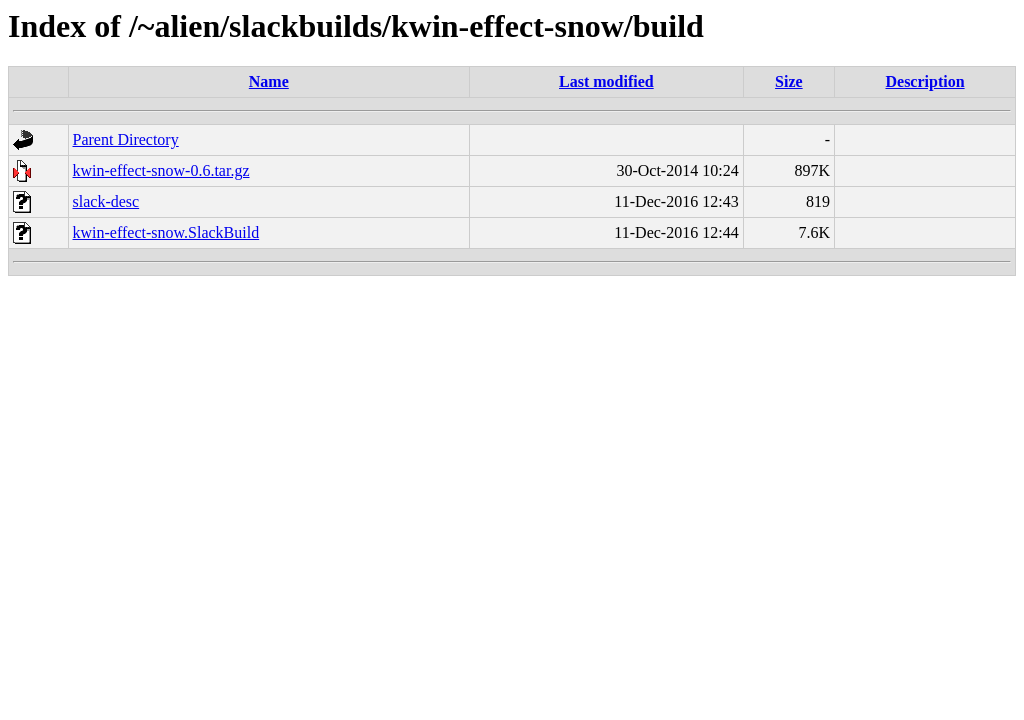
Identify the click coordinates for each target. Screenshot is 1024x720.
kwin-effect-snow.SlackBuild (166, 232)
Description (924, 81)
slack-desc (106, 201)
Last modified (606, 81)
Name (269, 81)
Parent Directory (126, 139)
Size (789, 81)
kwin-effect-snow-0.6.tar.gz (161, 170)
